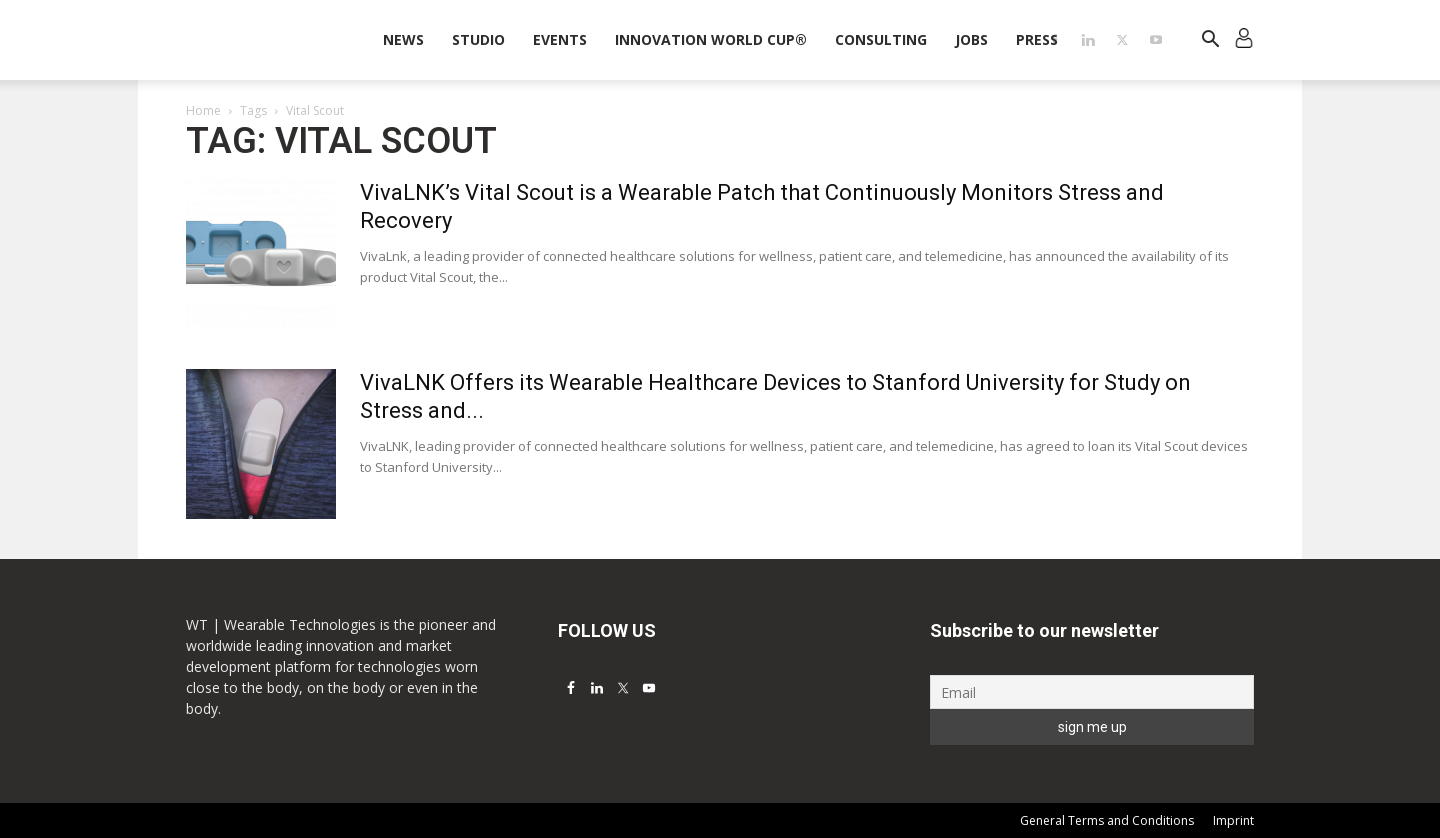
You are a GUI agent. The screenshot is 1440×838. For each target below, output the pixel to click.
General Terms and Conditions (1107, 820)
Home (203, 110)
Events (560, 39)
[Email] (1092, 692)
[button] (1210, 41)
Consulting (881, 39)
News (403, 39)
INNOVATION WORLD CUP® (711, 39)
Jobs (971, 39)
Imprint (1233, 820)
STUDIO (478, 39)
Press (1037, 39)
